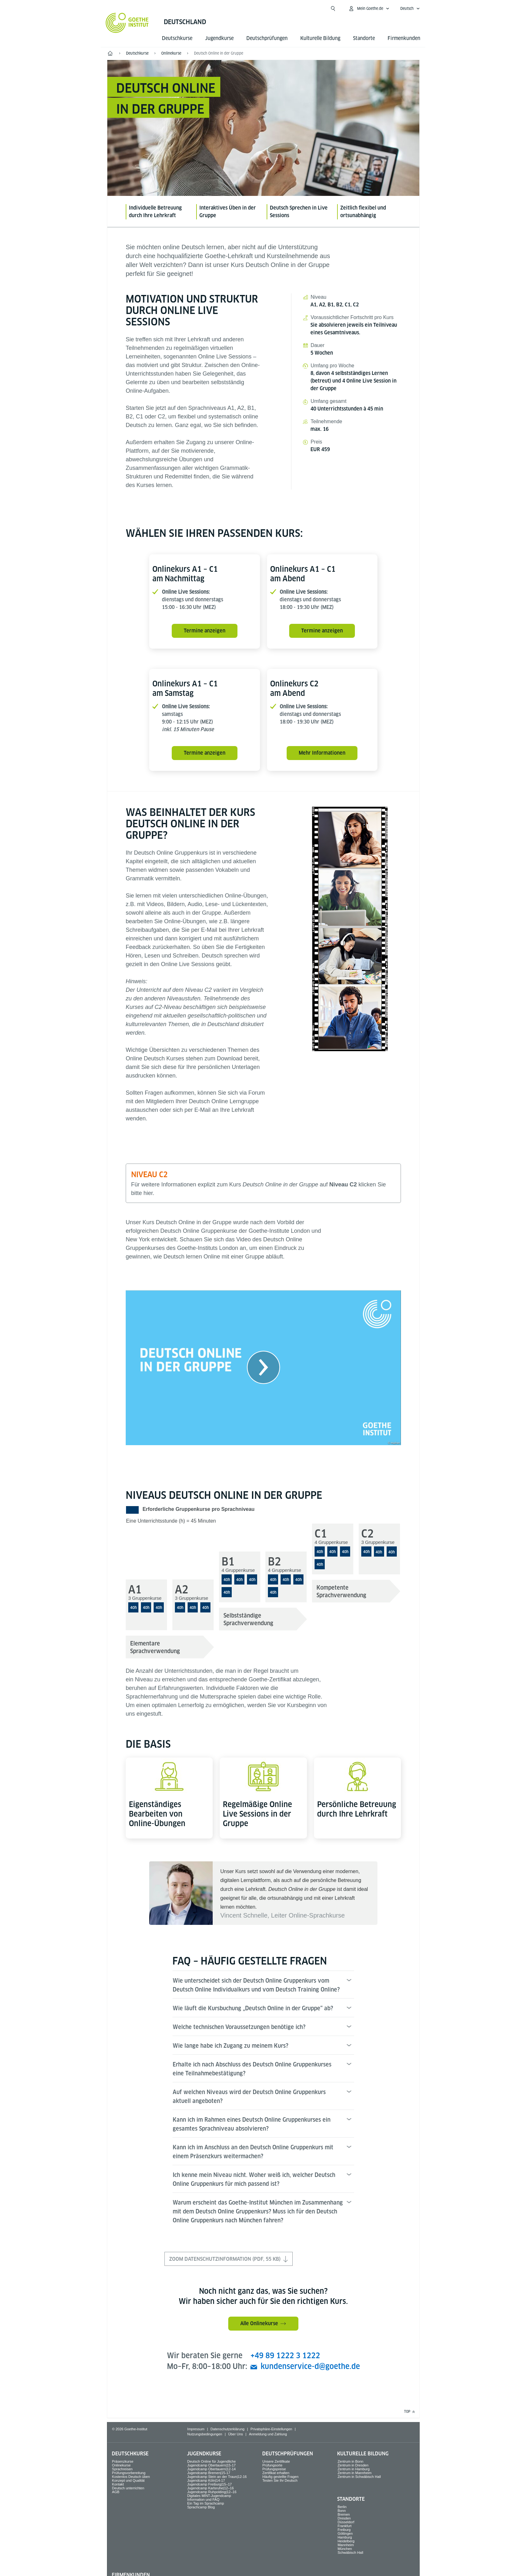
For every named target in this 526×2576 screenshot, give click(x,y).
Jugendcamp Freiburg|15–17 (209, 2484)
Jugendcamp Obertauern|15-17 (211, 2465)
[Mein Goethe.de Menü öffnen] (369, 8)
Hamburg (344, 2537)
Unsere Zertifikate (276, 2461)
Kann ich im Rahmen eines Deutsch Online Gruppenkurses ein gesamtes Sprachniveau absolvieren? (251, 2124)
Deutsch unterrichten (128, 2488)
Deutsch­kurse (177, 38)
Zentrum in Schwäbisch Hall (359, 2477)
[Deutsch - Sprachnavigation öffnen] (410, 8)
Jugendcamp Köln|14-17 (206, 2480)
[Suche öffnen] (333, 8)
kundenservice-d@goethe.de (310, 2366)
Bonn (341, 2511)
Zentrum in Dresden (352, 2465)
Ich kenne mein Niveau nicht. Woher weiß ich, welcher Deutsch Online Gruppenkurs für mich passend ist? (254, 2179)
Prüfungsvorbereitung (128, 2473)
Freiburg (343, 2530)
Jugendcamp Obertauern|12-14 (211, 2469)
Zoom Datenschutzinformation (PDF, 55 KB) (228, 2259)
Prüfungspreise (274, 2469)
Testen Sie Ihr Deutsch (280, 2480)
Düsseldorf (345, 2522)
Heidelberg (345, 2541)
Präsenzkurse (122, 2461)
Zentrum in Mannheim (354, 2473)
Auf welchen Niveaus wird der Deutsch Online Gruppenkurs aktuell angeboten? (249, 2096)
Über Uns (235, 2434)
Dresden (344, 2518)
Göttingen (345, 2533)
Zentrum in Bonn (350, 2461)
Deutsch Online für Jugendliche (211, 2461)
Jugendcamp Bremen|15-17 (208, 2473)
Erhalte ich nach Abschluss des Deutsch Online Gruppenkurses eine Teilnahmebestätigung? (252, 2069)
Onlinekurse (121, 2465)
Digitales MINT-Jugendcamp (209, 2496)
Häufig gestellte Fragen (281, 2477)
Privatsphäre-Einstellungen (271, 2429)
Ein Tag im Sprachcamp (205, 2503)
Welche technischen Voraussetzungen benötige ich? (239, 2027)
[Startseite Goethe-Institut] (127, 23)
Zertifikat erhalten (276, 2473)
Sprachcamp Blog (201, 2507)
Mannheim (345, 2545)
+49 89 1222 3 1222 (285, 2355)
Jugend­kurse (219, 38)
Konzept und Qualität (128, 2480)
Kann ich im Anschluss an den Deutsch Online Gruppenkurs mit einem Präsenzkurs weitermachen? (253, 2151)
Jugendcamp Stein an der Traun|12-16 (217, 2477)
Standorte (364, 38)
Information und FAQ (203, 2499)
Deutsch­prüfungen (267, 38)
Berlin (341, 2507)
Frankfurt (344, 2526)
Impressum (195, 2429)
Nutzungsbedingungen (204, 2434)
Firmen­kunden (404, 38)
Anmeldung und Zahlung (268, 2434)
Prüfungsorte (273, 2465)
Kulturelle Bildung (320, 38)
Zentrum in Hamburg (353, 2469)
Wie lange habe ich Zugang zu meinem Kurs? (230, 2045)
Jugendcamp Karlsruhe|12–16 (210, 2488)
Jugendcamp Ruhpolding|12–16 (211, 2492)
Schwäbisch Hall (350, 2552)
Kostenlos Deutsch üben (131, 2477)
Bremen (343, 2514)
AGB (115, 2492)
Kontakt (118, 2484)
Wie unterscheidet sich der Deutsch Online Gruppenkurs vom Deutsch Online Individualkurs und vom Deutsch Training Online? (256, 1985)
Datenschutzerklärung (227, 2429)
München (344, 2549)
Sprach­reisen (122, 2469)
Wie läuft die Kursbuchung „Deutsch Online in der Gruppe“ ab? (253, 2008)
